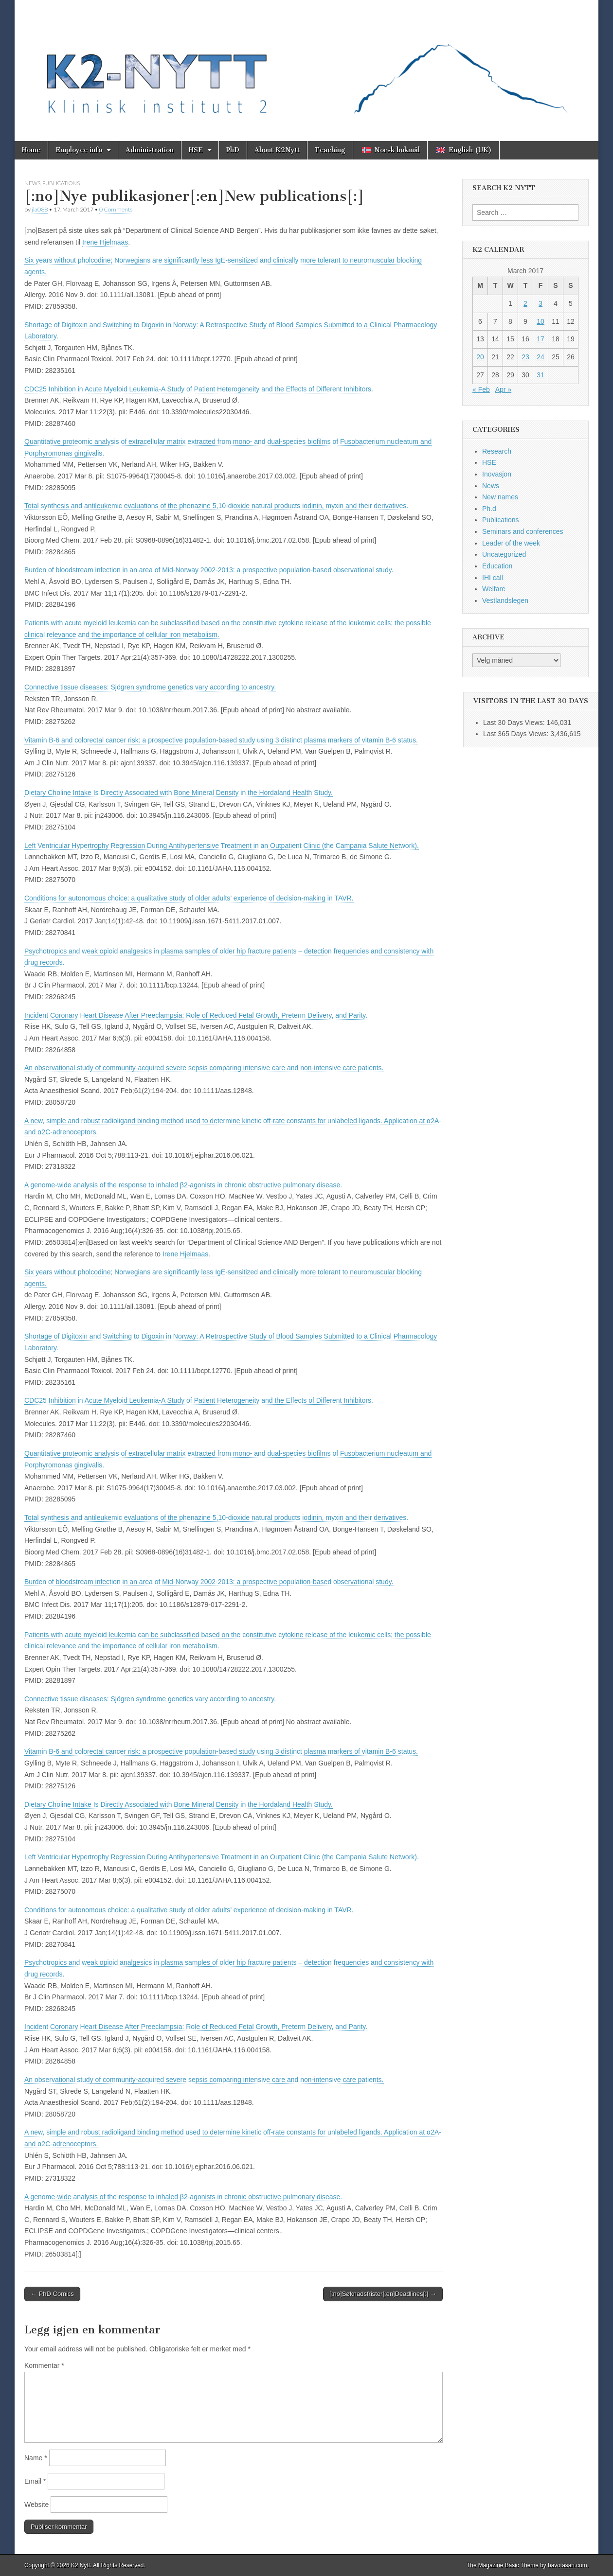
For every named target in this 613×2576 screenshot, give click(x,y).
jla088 (40, 209)
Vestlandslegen (505, 600)
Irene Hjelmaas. (186, 1254)
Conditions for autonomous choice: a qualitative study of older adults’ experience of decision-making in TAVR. (189, 898)
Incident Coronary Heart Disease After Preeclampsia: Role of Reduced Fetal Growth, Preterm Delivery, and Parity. (195, 1015)
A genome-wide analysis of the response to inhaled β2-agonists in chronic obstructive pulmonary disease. (183, 1185)
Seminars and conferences (522, 531)
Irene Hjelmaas (105, 242)
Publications (61, 183)
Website (36, 2504)
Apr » (503, 389)
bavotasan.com (567, 2565)
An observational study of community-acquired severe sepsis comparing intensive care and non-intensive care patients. (204, 1068)
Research (496, 451)
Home (31, 150)
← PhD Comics (52, 2293)
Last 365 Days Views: (516, 734)
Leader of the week (511, 543)
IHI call (492, 578)
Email (35, 2481)
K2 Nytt (80, 2565)
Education (497, 566)
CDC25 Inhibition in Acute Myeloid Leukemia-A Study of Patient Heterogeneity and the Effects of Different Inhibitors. (198, 389)
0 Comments (115, 209)
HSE (196, 150)
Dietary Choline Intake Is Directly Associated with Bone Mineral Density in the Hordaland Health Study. (178, 792)
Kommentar (44, 2365)
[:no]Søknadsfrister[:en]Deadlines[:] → (382, 2293)
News (32, 183)
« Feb (481, 389)
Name (35, 2458)
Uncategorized (504, 554)
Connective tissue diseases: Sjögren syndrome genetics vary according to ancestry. (150, 687)
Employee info (78, 150)
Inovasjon (496, 474)
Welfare (493, 589)
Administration (150, 150)
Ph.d (489, 508)
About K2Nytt (277, 150)
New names (500, 497)
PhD (232, 150)
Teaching (330, 150)
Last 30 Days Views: (514, 722)
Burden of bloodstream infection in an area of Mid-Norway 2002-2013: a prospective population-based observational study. (209, 570)
